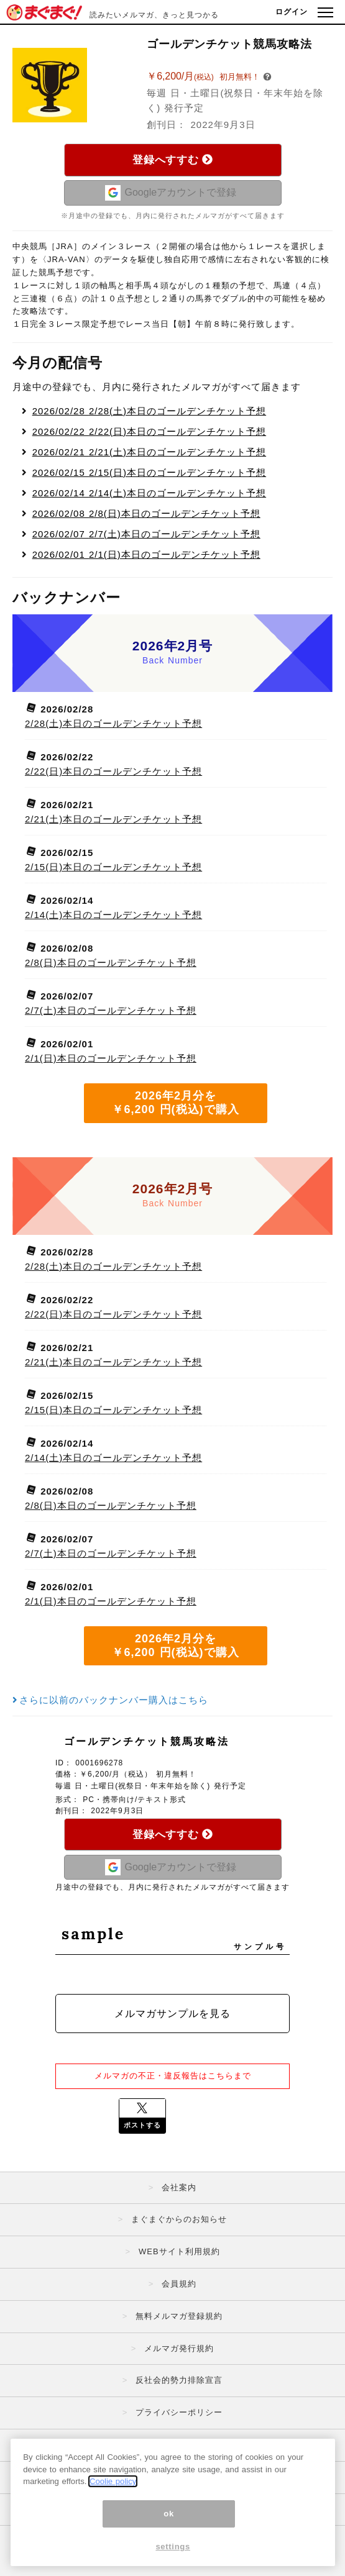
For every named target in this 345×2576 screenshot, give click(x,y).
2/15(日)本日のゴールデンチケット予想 (149, 472)
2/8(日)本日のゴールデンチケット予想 (146, 513)
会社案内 (179, 2187)
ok (168, 2542)
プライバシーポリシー (179, 2412)
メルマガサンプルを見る (172, 2013)
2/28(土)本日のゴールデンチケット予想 (149, 411)
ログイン (291, 11)
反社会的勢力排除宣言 (179, 2380)
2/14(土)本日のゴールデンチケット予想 (149, 493)
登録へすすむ (172, 160)
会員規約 (179, 2283)
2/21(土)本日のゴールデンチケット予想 (149, 452)
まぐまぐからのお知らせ (179, 2219)
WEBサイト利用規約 (179, 2251)
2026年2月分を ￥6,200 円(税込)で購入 (175, 1103)
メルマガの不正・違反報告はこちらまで (172, 2075)
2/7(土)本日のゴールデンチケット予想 (146, 534)
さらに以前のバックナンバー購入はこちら (110, 1700)
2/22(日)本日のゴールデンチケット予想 (149, 431)
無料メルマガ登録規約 (179, 2316)
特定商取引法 (179, 2444)
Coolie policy (113, 2511)
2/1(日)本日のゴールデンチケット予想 (146, 554)
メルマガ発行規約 (179, 2348)
